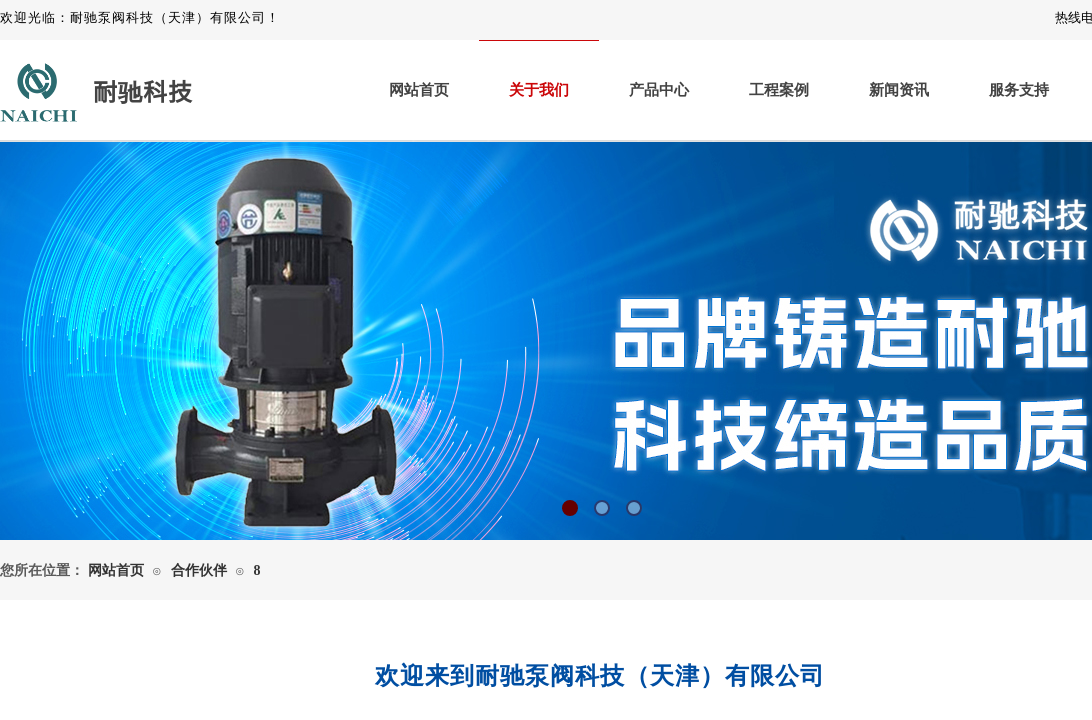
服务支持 (1019, 90)
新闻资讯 (899, 90)
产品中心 (659, 90)
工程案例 (779, 90)
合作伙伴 (199, 570)
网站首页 (419, 90)
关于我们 (539, 90)
